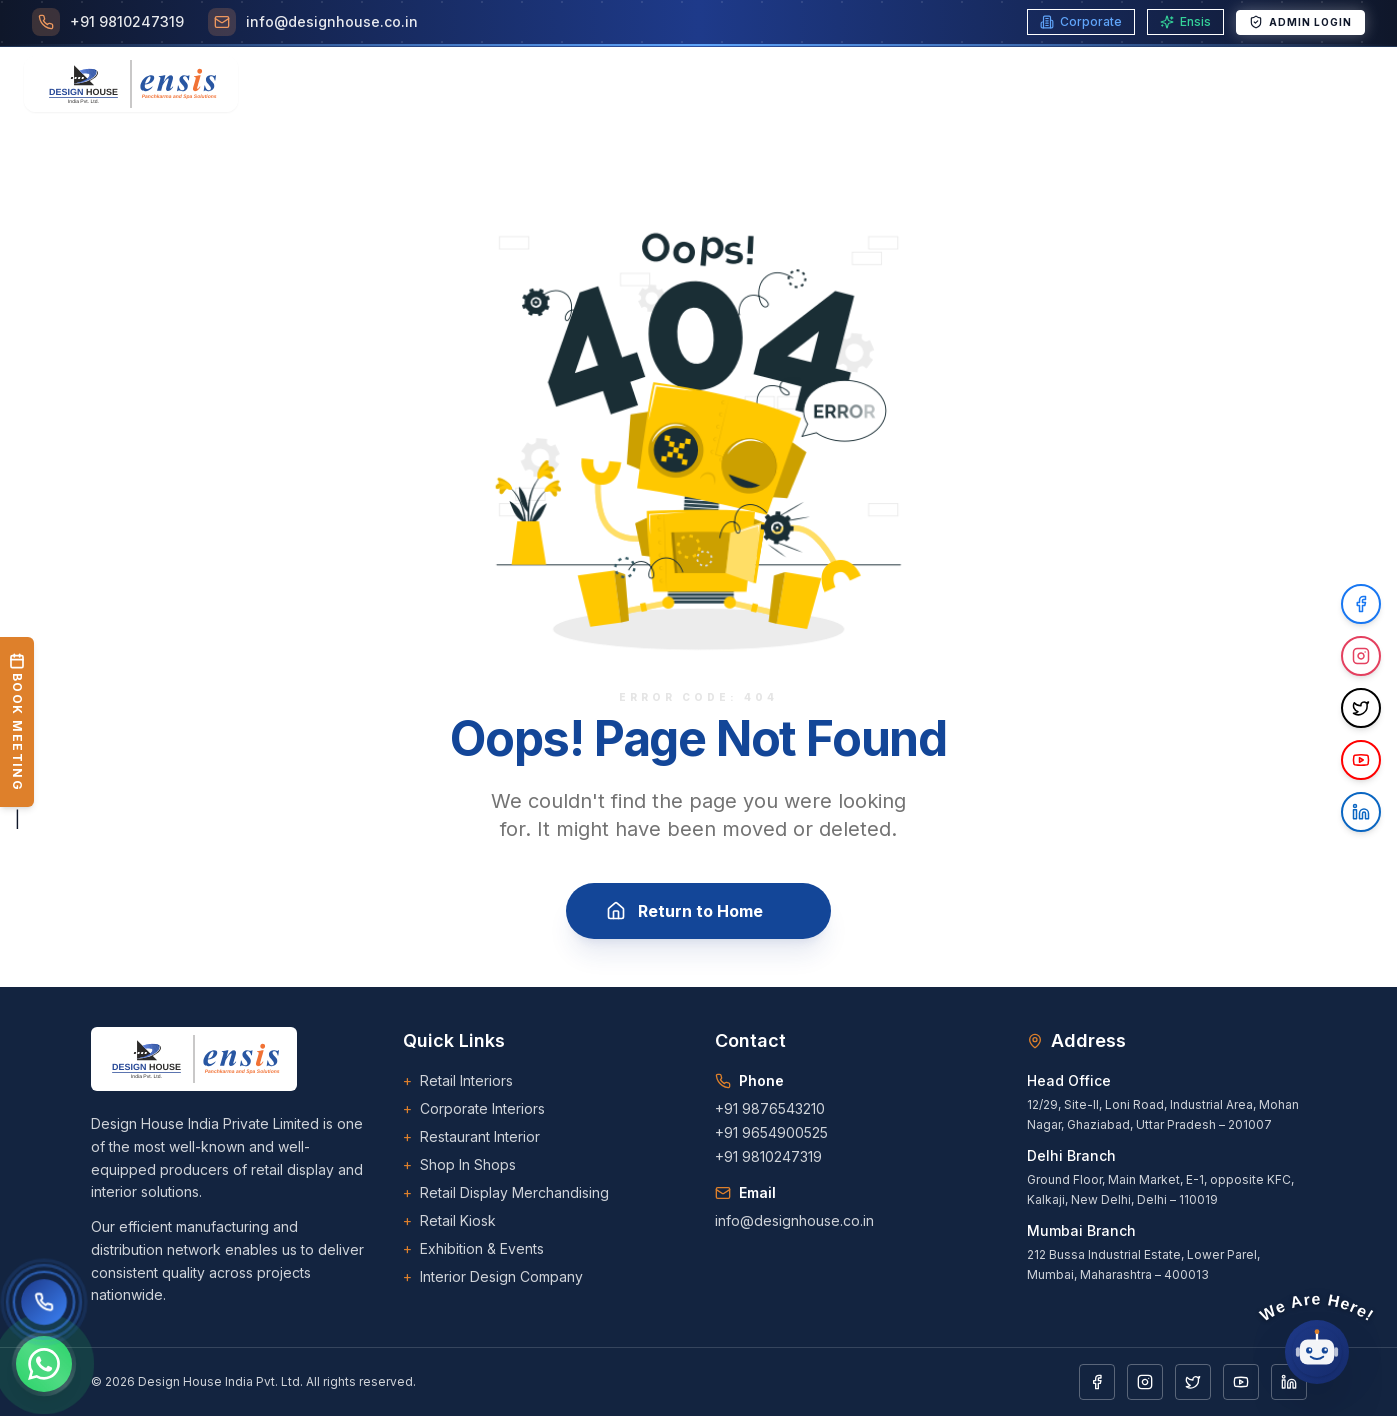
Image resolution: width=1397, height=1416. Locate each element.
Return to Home (698, 911)
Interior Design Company (493, 1277)
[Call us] (44, 1302)
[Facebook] (1097, 1382)
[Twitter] (1193, 1382)
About (456, 84)
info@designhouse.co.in (794, 1220)
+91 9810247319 (768, 1156)
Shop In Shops (459, 1165)
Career (768, 84)
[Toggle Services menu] (550, 84)
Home (385, 84)
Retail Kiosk (449, 1221)
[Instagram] (1145, 1382)
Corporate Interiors (474, 1109)
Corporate (1081, 21)
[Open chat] (1317, 1352)
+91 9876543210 (770, 1108)
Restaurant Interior (471, 1137)
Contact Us (1200, 84)
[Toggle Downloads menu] (1073, 84)
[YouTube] (1241, 1382)
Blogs (846, 84)
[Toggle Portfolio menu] (944, 84)
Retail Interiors (458, 1081)
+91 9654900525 (771, 1132)
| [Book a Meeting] (17, 733)
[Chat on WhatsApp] (44, 1364)
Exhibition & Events (473, 1249)
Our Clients (667, 84)
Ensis (1185, 21)
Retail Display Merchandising (506, 1193)
